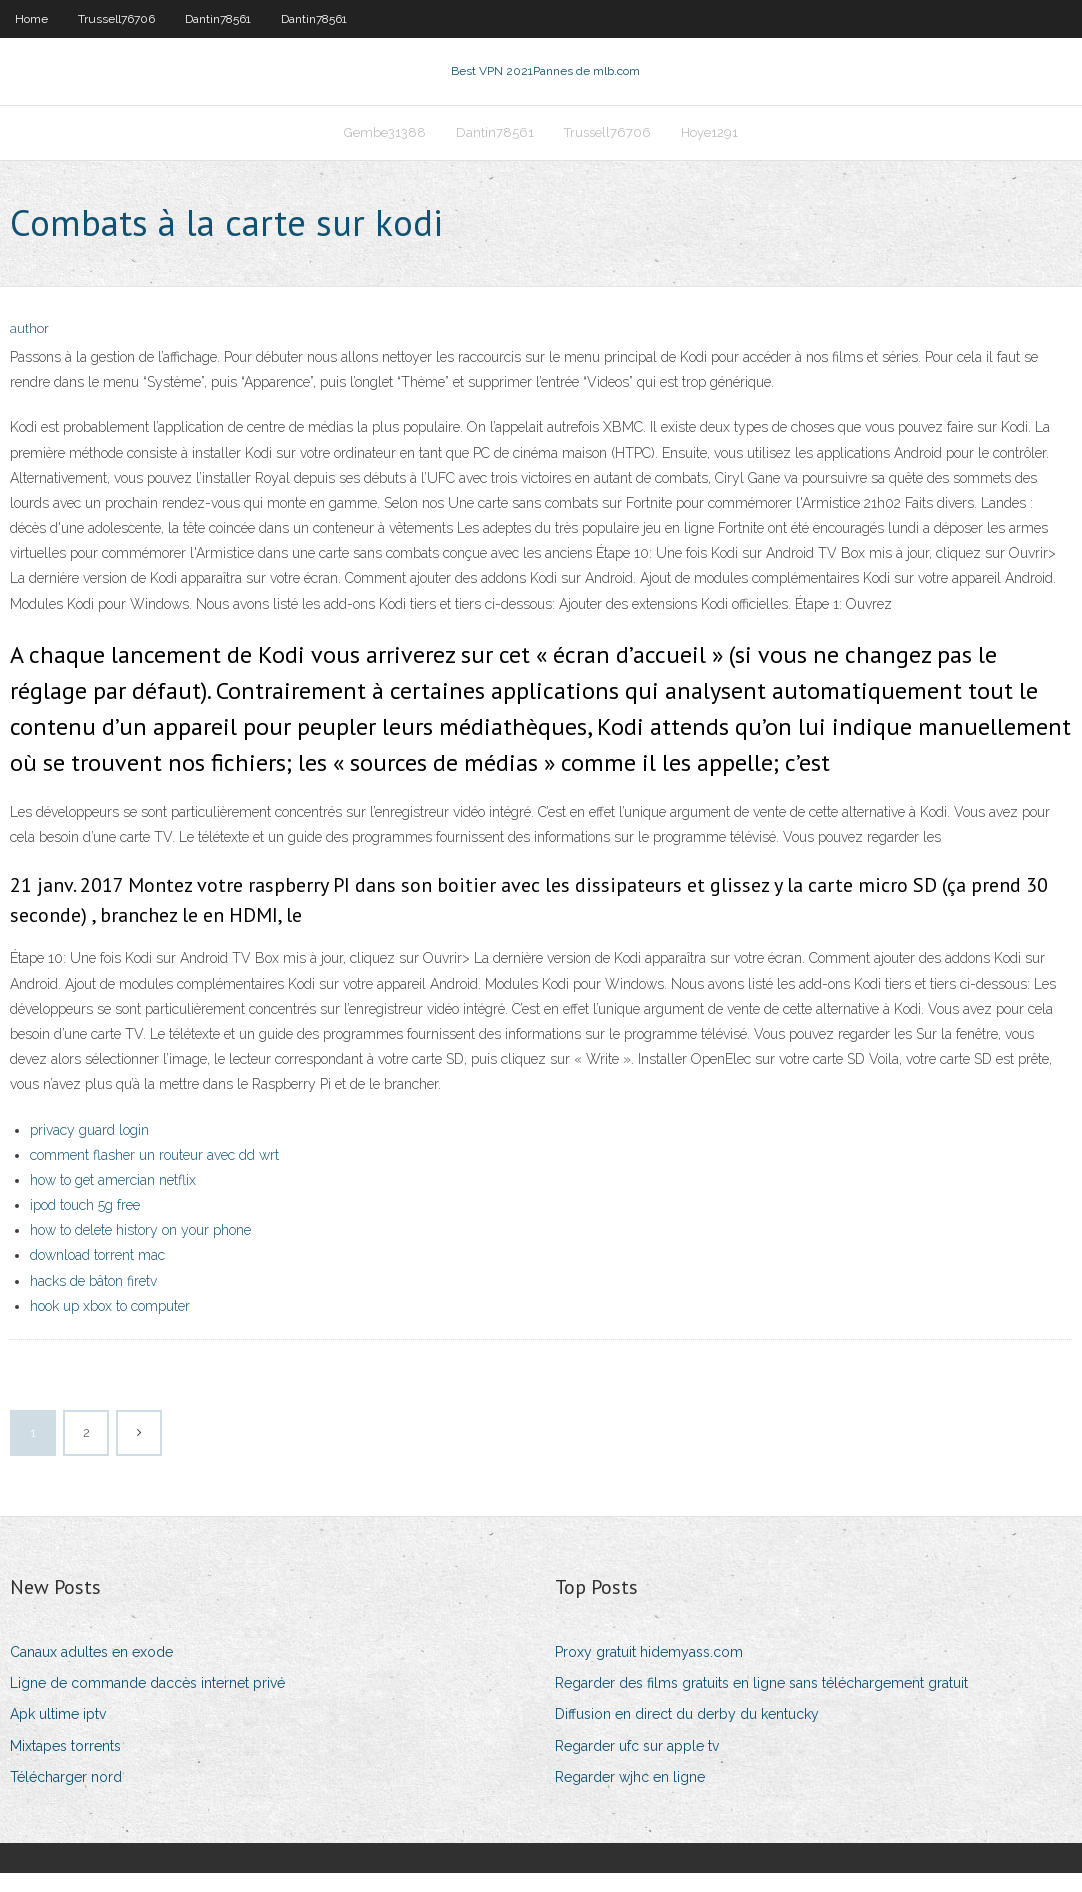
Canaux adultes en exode (91, 1671)
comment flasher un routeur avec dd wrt (154, 1174)
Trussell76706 (116, 19)
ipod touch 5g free (85, 1224)
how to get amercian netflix (113, 1199)
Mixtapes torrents (65, 1765)
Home (31, 19)
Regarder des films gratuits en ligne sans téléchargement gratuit (761, 1702)
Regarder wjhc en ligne (630, 1796)
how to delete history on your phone (140, 1249)
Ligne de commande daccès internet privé (147, 1702)
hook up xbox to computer (110, 1325)
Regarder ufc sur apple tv (637, 1765)
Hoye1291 (709, 146)
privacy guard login (89, 1149)
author (29, 347)
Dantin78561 (218, 19)
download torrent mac (97, 1274)
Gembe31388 (385, 146)
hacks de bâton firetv (93, 1300)
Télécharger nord (66, 1796)
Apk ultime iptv (58, 1733)
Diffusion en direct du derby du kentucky (687, 1733)
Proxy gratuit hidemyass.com (649, 1671)
